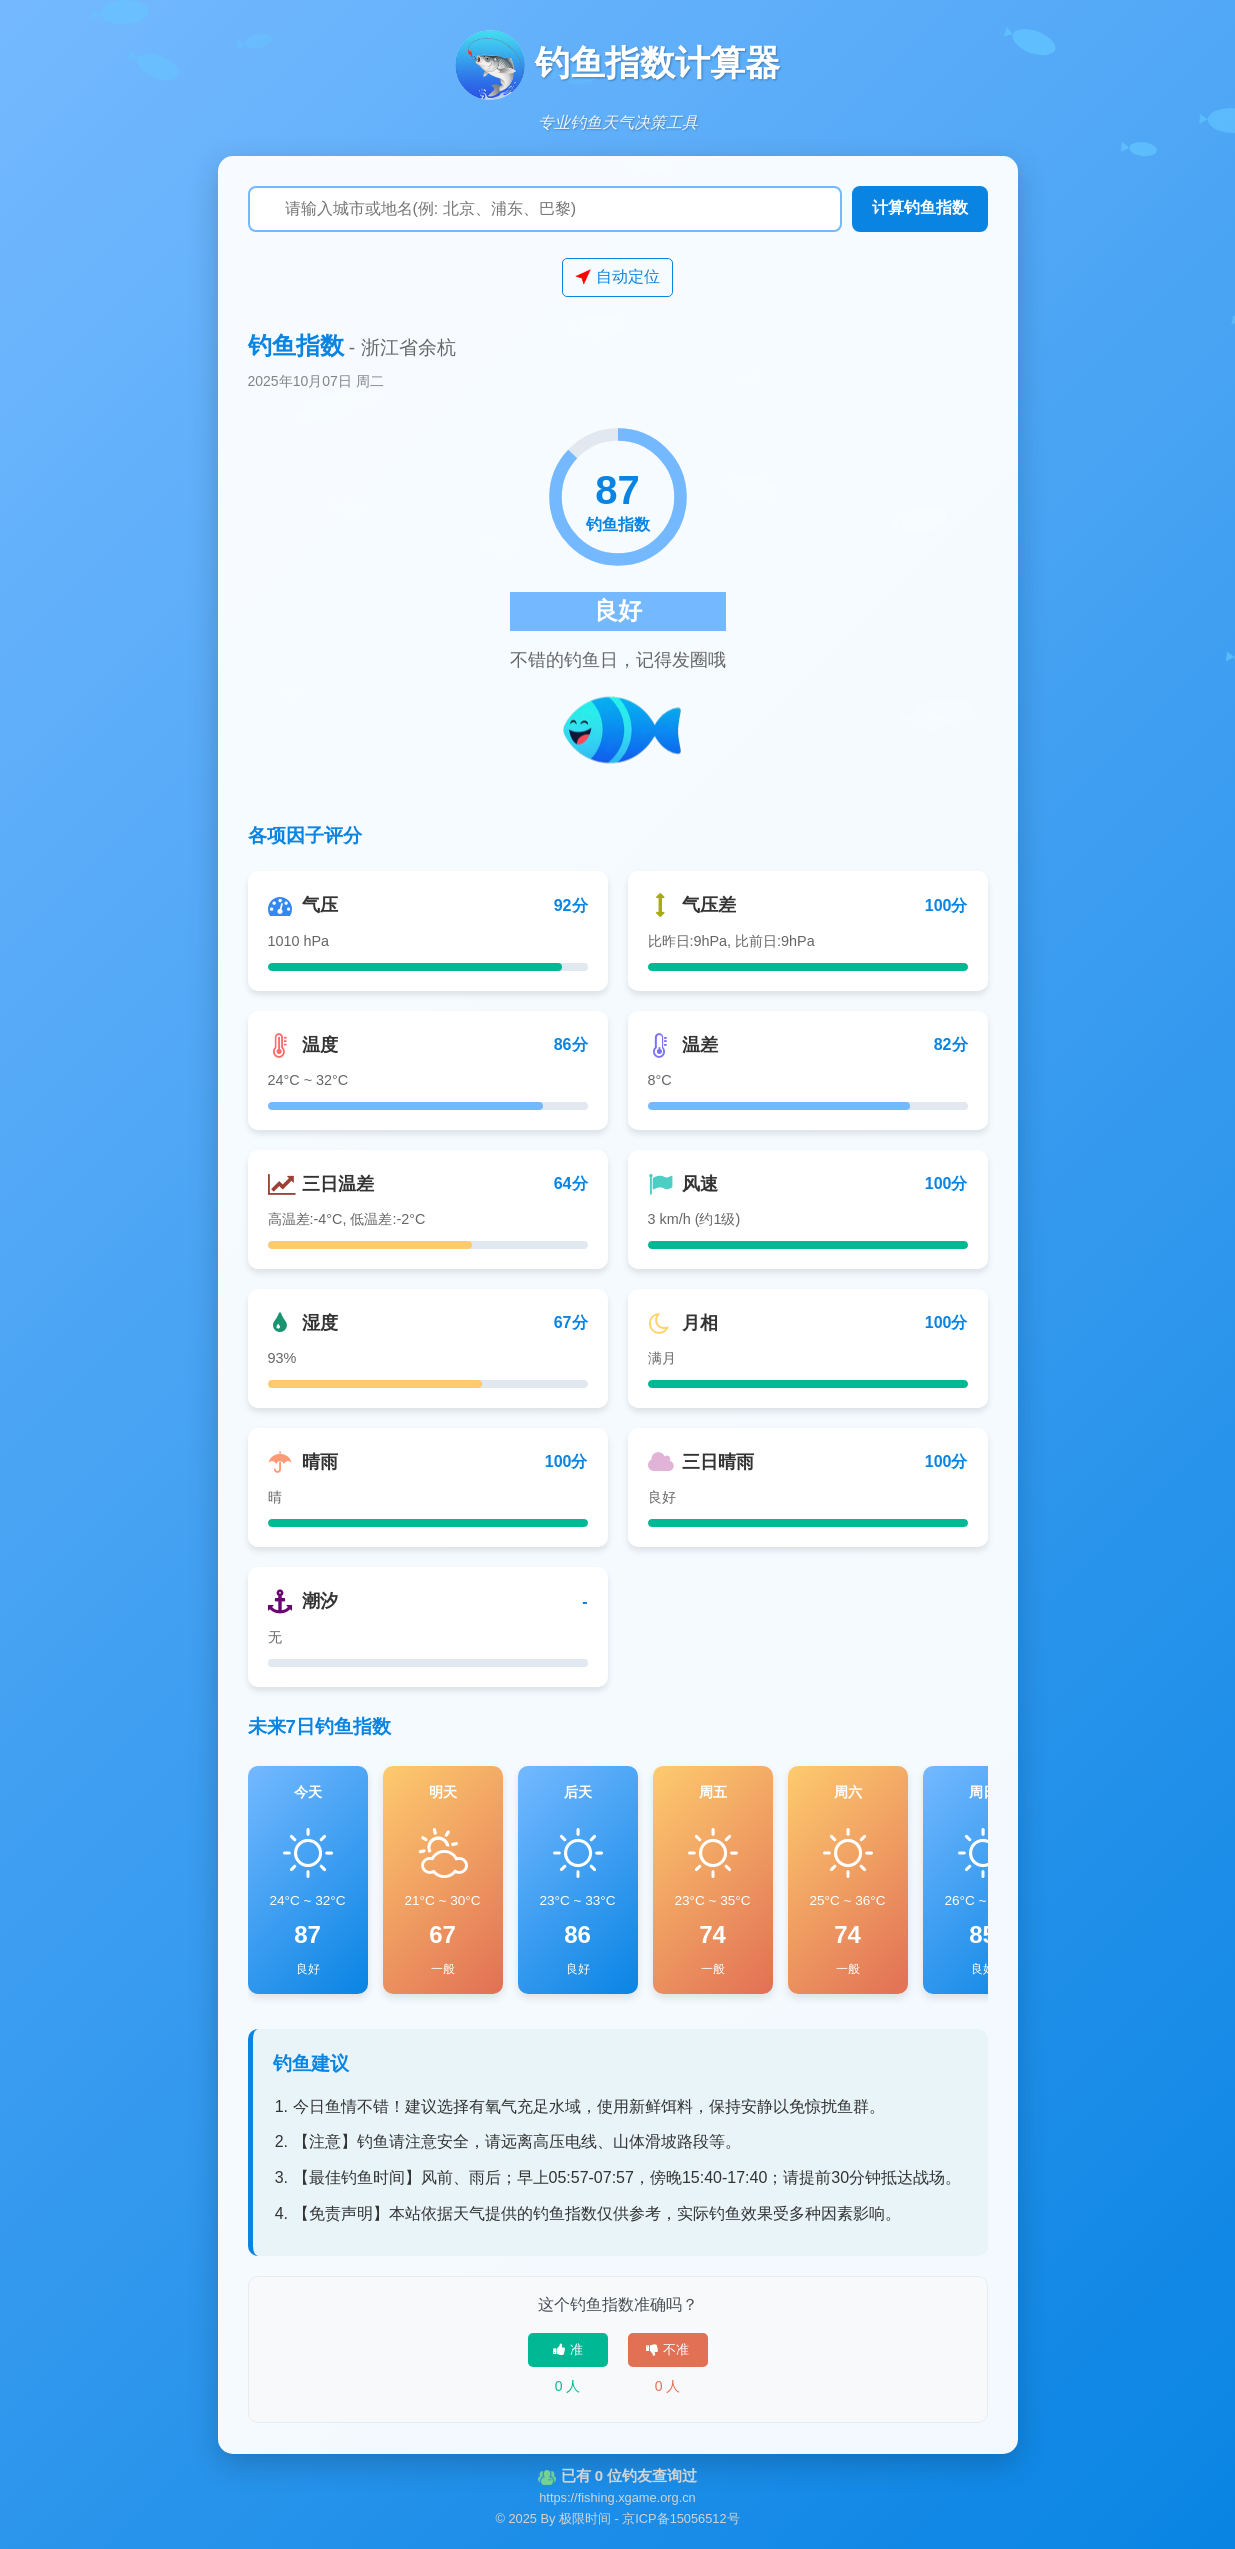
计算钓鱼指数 (920, 207)
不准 (667, 2349)
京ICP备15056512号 (680, 2518)
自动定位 (617, 277)
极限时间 (585, 2518)
